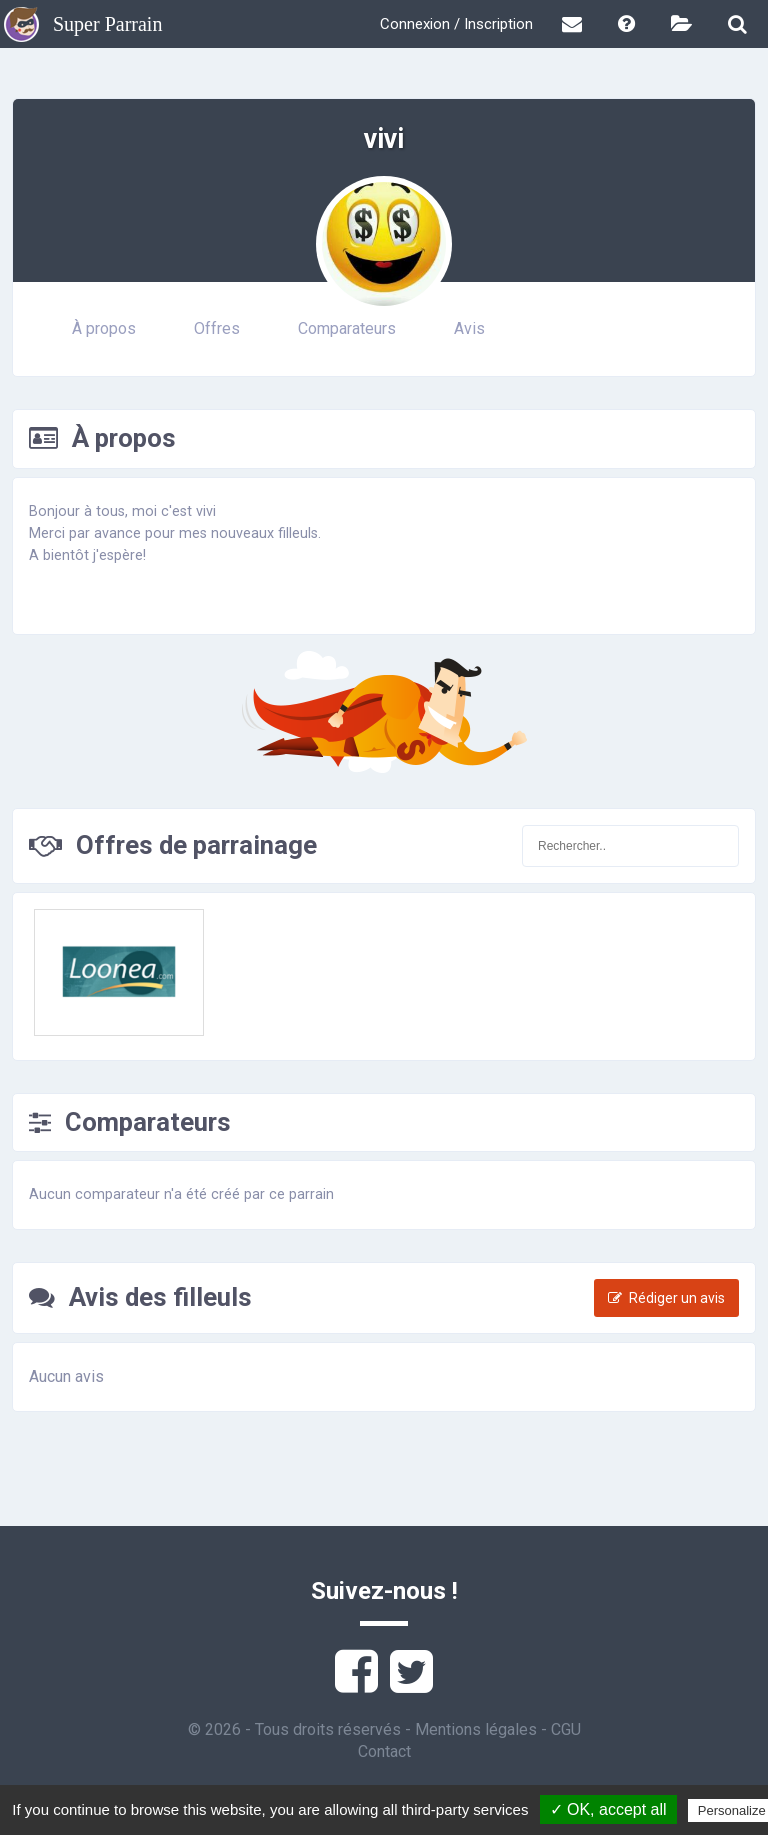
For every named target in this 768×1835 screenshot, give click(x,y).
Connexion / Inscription (456, 24)
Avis (469, 328)
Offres (217, 328)
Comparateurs (347, 328)
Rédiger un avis (666, 1298)
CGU (566, 1729)
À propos (104, 328)
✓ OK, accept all (608, 1809)
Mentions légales (476, 1729)
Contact (384, 1751)
